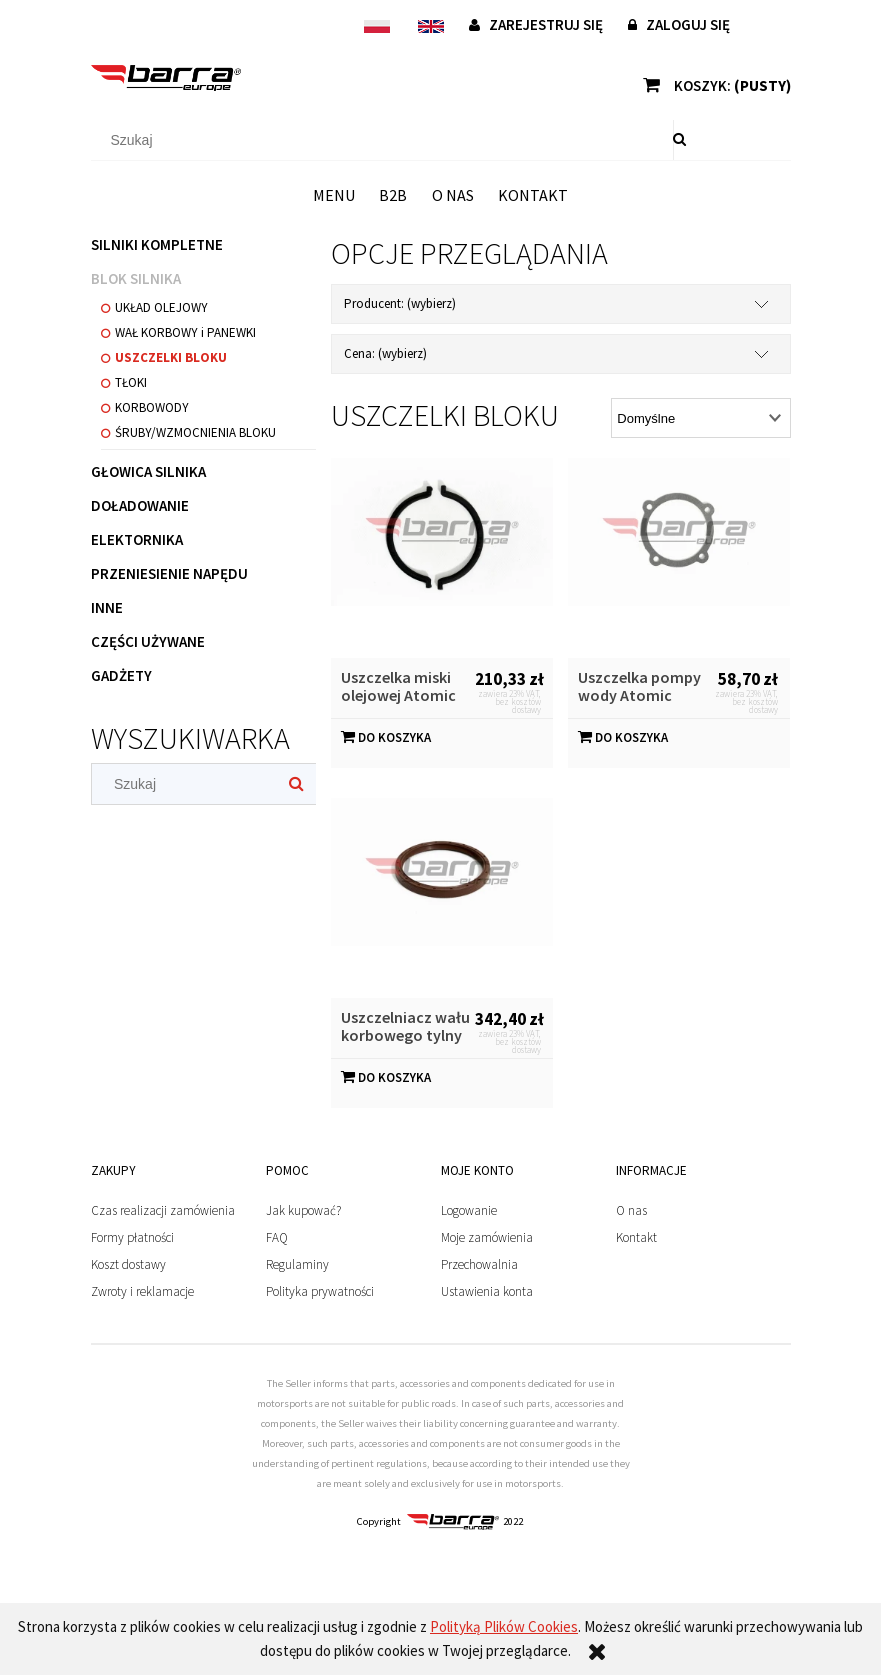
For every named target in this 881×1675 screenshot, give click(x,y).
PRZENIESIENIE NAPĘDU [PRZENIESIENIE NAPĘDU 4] (169, 573)
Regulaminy (297, 1264)
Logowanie (469, 1210)
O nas (631, 1210)
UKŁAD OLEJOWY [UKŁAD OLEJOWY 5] (161, 307)
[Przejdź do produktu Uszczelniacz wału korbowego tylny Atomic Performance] (442, 898)
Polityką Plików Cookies (504, 1626)
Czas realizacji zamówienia (163, 1210)
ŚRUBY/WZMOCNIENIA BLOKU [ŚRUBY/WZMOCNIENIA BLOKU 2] (195, 432)
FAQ (277, 1237)
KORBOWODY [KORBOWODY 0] (152, 407)
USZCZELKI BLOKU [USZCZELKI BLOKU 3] (171, 357)
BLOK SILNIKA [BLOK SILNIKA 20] (136, 278)
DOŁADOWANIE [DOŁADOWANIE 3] (140, 505)
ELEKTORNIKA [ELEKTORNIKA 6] (137, 539)
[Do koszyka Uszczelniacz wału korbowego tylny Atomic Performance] (386, 1077)
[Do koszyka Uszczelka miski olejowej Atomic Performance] (386, 737)
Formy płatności (132, 1237)
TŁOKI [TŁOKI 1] (131, 382)
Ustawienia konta (487, 1291)
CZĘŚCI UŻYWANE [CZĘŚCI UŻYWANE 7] (148, 641)
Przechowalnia (479, 1264)
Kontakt (636, 1237)
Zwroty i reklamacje (142, 1291)
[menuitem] (333, 195)
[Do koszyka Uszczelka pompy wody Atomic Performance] (623, 737)
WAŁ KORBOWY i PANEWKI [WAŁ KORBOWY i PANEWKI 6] (185, 332)
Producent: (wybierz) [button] (400, 303)
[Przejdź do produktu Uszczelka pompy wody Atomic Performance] (679, 558)
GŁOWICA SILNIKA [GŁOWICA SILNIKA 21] (148, 471)
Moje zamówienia (487, 1237)
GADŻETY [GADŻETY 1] (121, 675)
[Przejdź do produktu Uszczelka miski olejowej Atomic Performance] (442, 558)
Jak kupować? (303, 1210)
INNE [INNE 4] (107, 607)
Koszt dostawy (128, 1264)
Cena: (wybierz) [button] (385, 353)
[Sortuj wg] (700, 418)
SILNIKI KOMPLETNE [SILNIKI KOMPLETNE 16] (157, 244)
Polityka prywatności (320, 1291)
